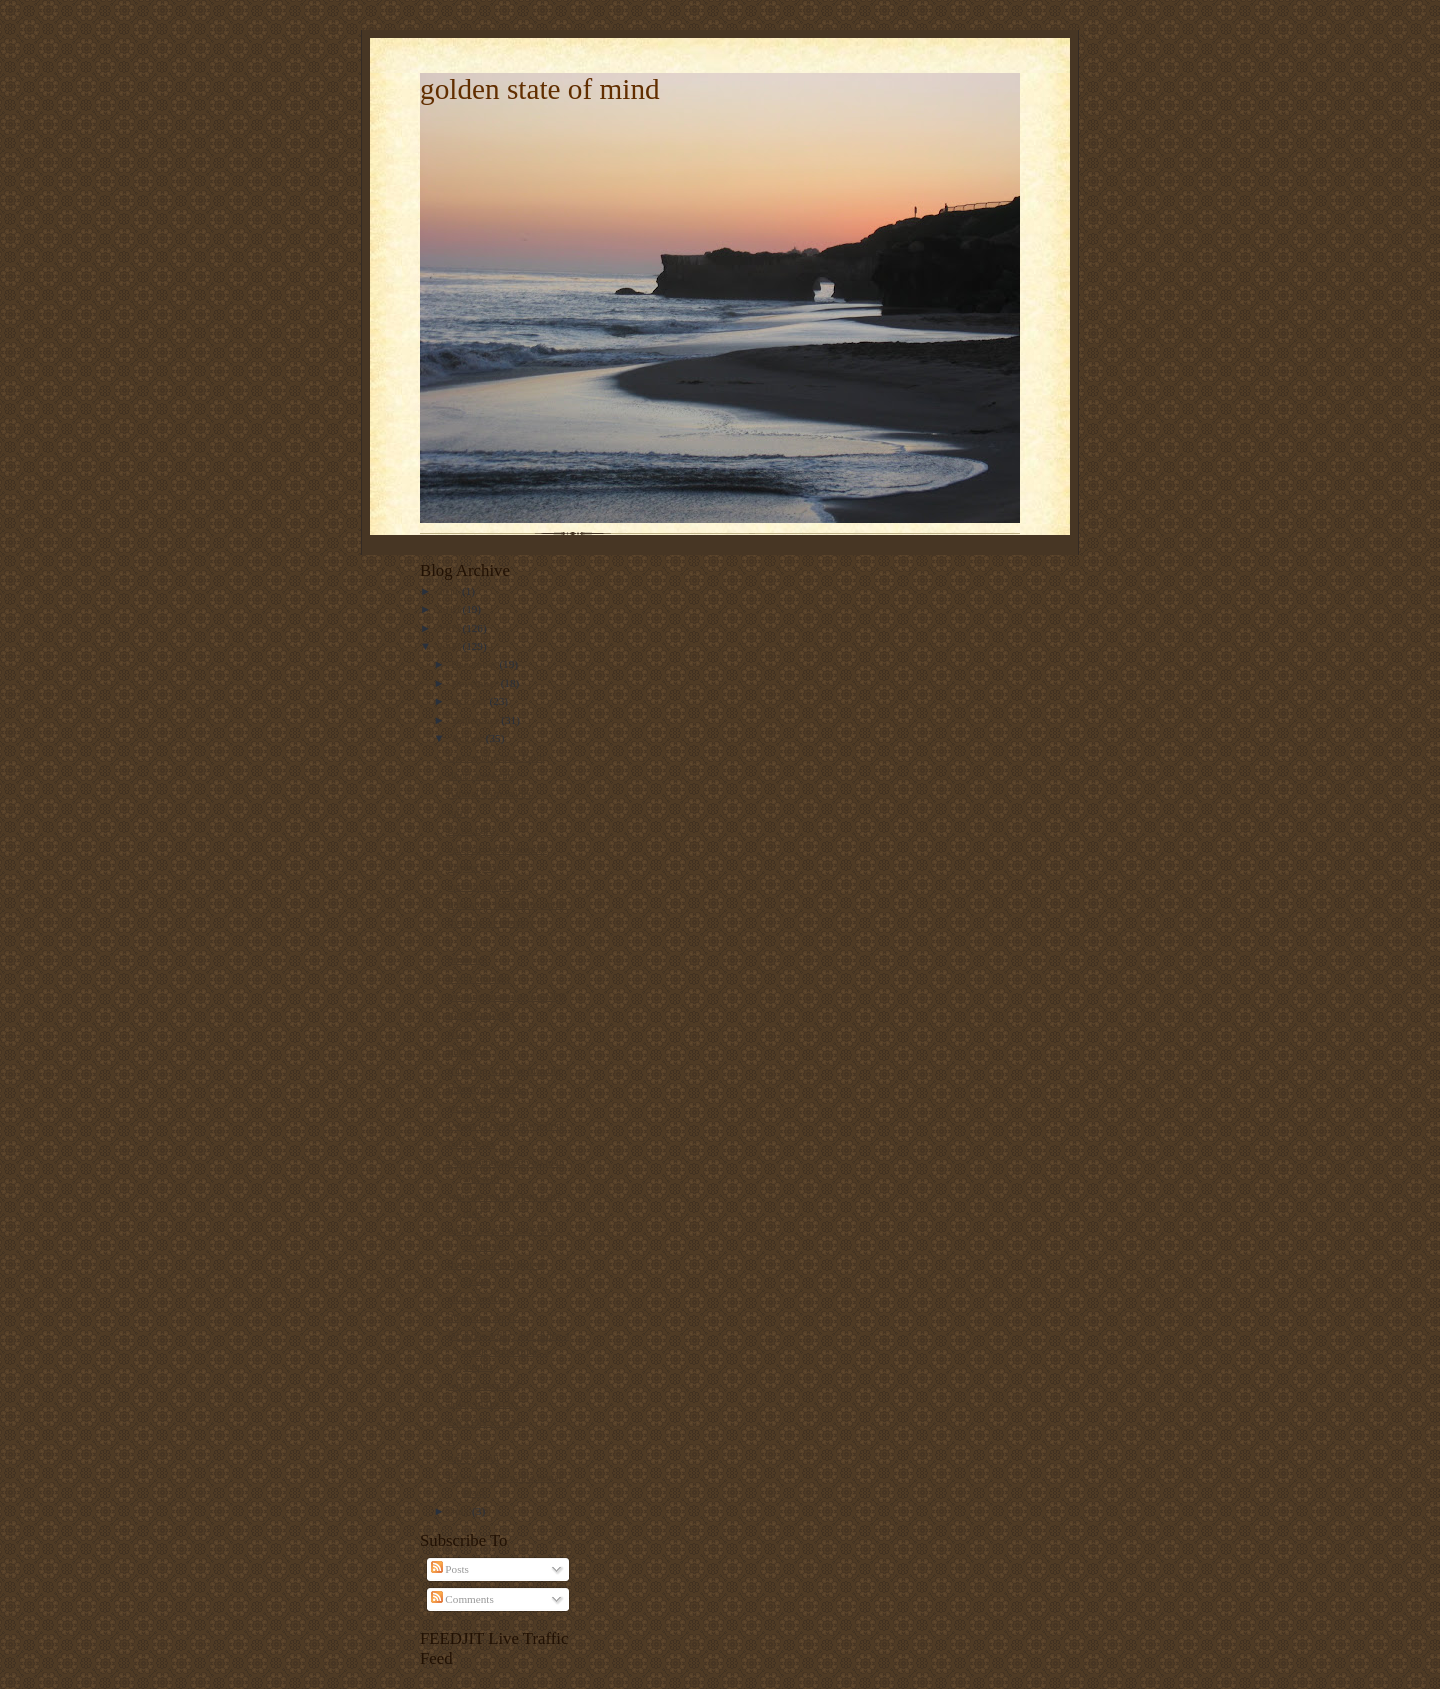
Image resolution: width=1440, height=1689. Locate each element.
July (461, 1511)
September (476, 720)
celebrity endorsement (497, 849)
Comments (462, 1599)
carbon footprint (484, 886)
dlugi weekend (480, 775)
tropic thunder (479, 978)
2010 (449, 609)
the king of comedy (491, 922)
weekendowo (477, 1107)
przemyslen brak (485, 1088)
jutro (458, 812)
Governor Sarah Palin (496, 757)
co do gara (471, 830)
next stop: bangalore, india (507, 904)
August (468, 738)
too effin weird (481, 1014)
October (470, 701)
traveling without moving (505, 1070)
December (475, 664)
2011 (449, 591)
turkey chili (473, 1458)
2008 (449, 646)
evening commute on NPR (507, 996)
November (476, 683)
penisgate (469, 1051)
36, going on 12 (483, 1317)
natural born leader (490, 793)
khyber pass (474, 867)
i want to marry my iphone (507, 1125)
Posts (450, 1569)
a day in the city (483, 1403)
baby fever (471, 1143)
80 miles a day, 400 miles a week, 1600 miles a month (508, 1350)
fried (458, 1033)
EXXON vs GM (484, 1422)
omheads (468, 959)
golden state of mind (540, 89)
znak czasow (476, 1298)
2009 (449, 628)
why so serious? (483, 1385)
